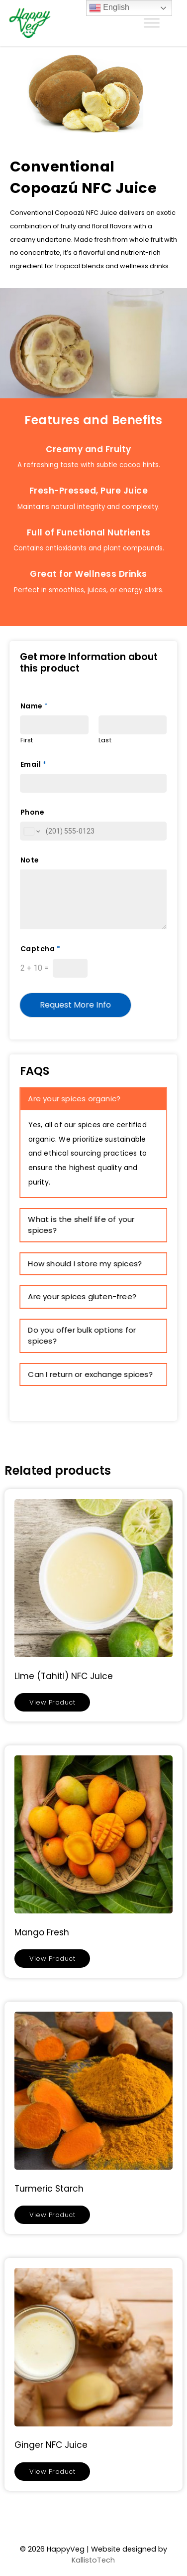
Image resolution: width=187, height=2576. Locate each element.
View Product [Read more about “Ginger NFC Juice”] (52, 2471)
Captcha (40, 948)
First (26, 740)
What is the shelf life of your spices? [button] (81, 1225)
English (109, 8)
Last (104, 740)
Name (34, 705)
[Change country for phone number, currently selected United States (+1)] (31, 831)
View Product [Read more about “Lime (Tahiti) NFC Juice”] (52, 1702)
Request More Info (75, 1005)
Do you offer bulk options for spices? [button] (82, 1336)
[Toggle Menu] (152, 23)
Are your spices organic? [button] (74, 1098)
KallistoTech (93, 2560)
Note (29, 860)
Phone (32, 812)
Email (33, 764)
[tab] (94, 1099)
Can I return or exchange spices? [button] (90, 1374)
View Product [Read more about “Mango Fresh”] (52, 1958)
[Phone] (93, 831)
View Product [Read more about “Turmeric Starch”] (52, 2215)
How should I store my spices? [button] (85, 1263)
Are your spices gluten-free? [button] (82, 1296)
